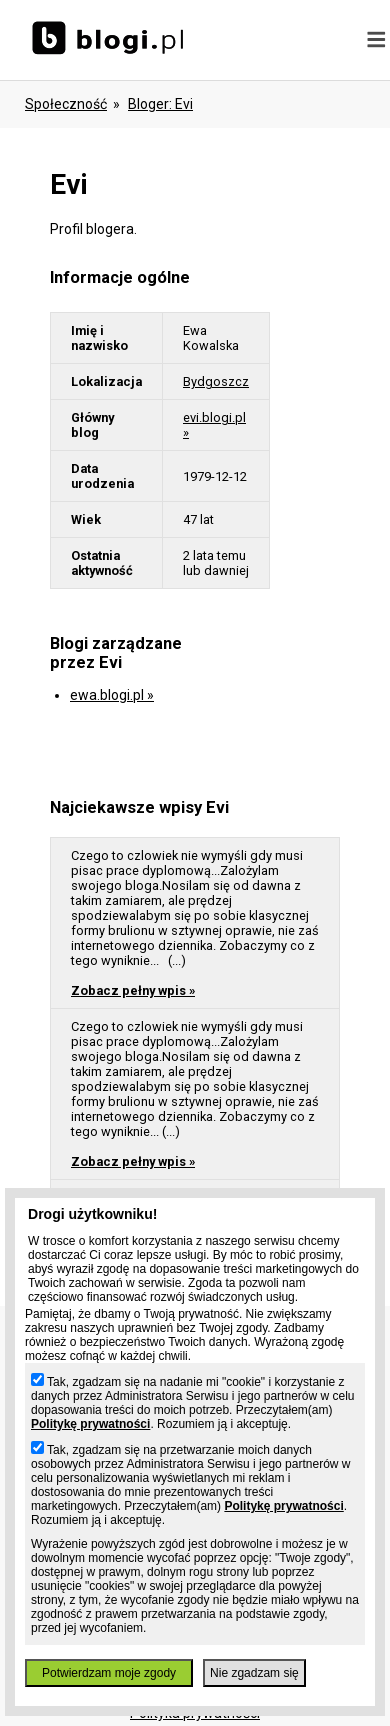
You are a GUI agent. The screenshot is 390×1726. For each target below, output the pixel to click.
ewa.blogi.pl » (112, 695)
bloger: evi (160, 104)
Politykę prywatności (90, 1424)
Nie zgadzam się (254, 1673)
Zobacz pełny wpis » (133, 990)
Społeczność (66, 104)
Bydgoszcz (216, 381)
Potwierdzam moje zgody (109, 1673)
